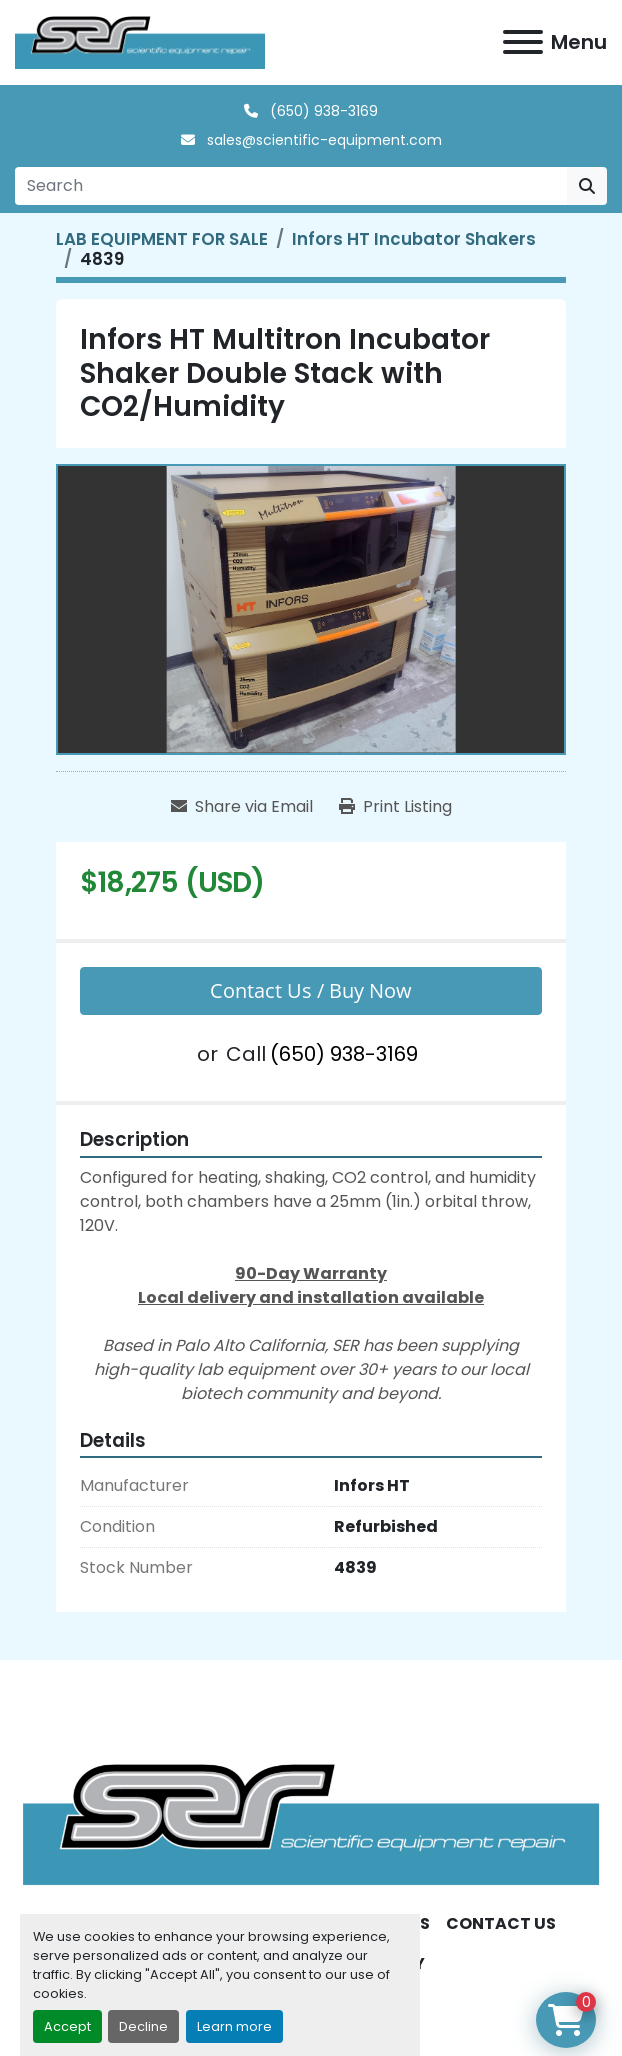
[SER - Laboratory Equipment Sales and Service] (311, 1823)
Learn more (234, 2026)
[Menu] (523, 42)
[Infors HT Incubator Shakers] (414, 239)
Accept (67, 2026)
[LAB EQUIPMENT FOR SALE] (162, 239)
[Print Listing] (395, 807)
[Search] (291, 186)
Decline (143, 2026)
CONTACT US (501, 1923)
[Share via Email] (242, 807)
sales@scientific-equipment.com (322, 140)
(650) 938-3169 (322, 111)
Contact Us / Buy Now (311, 990)
